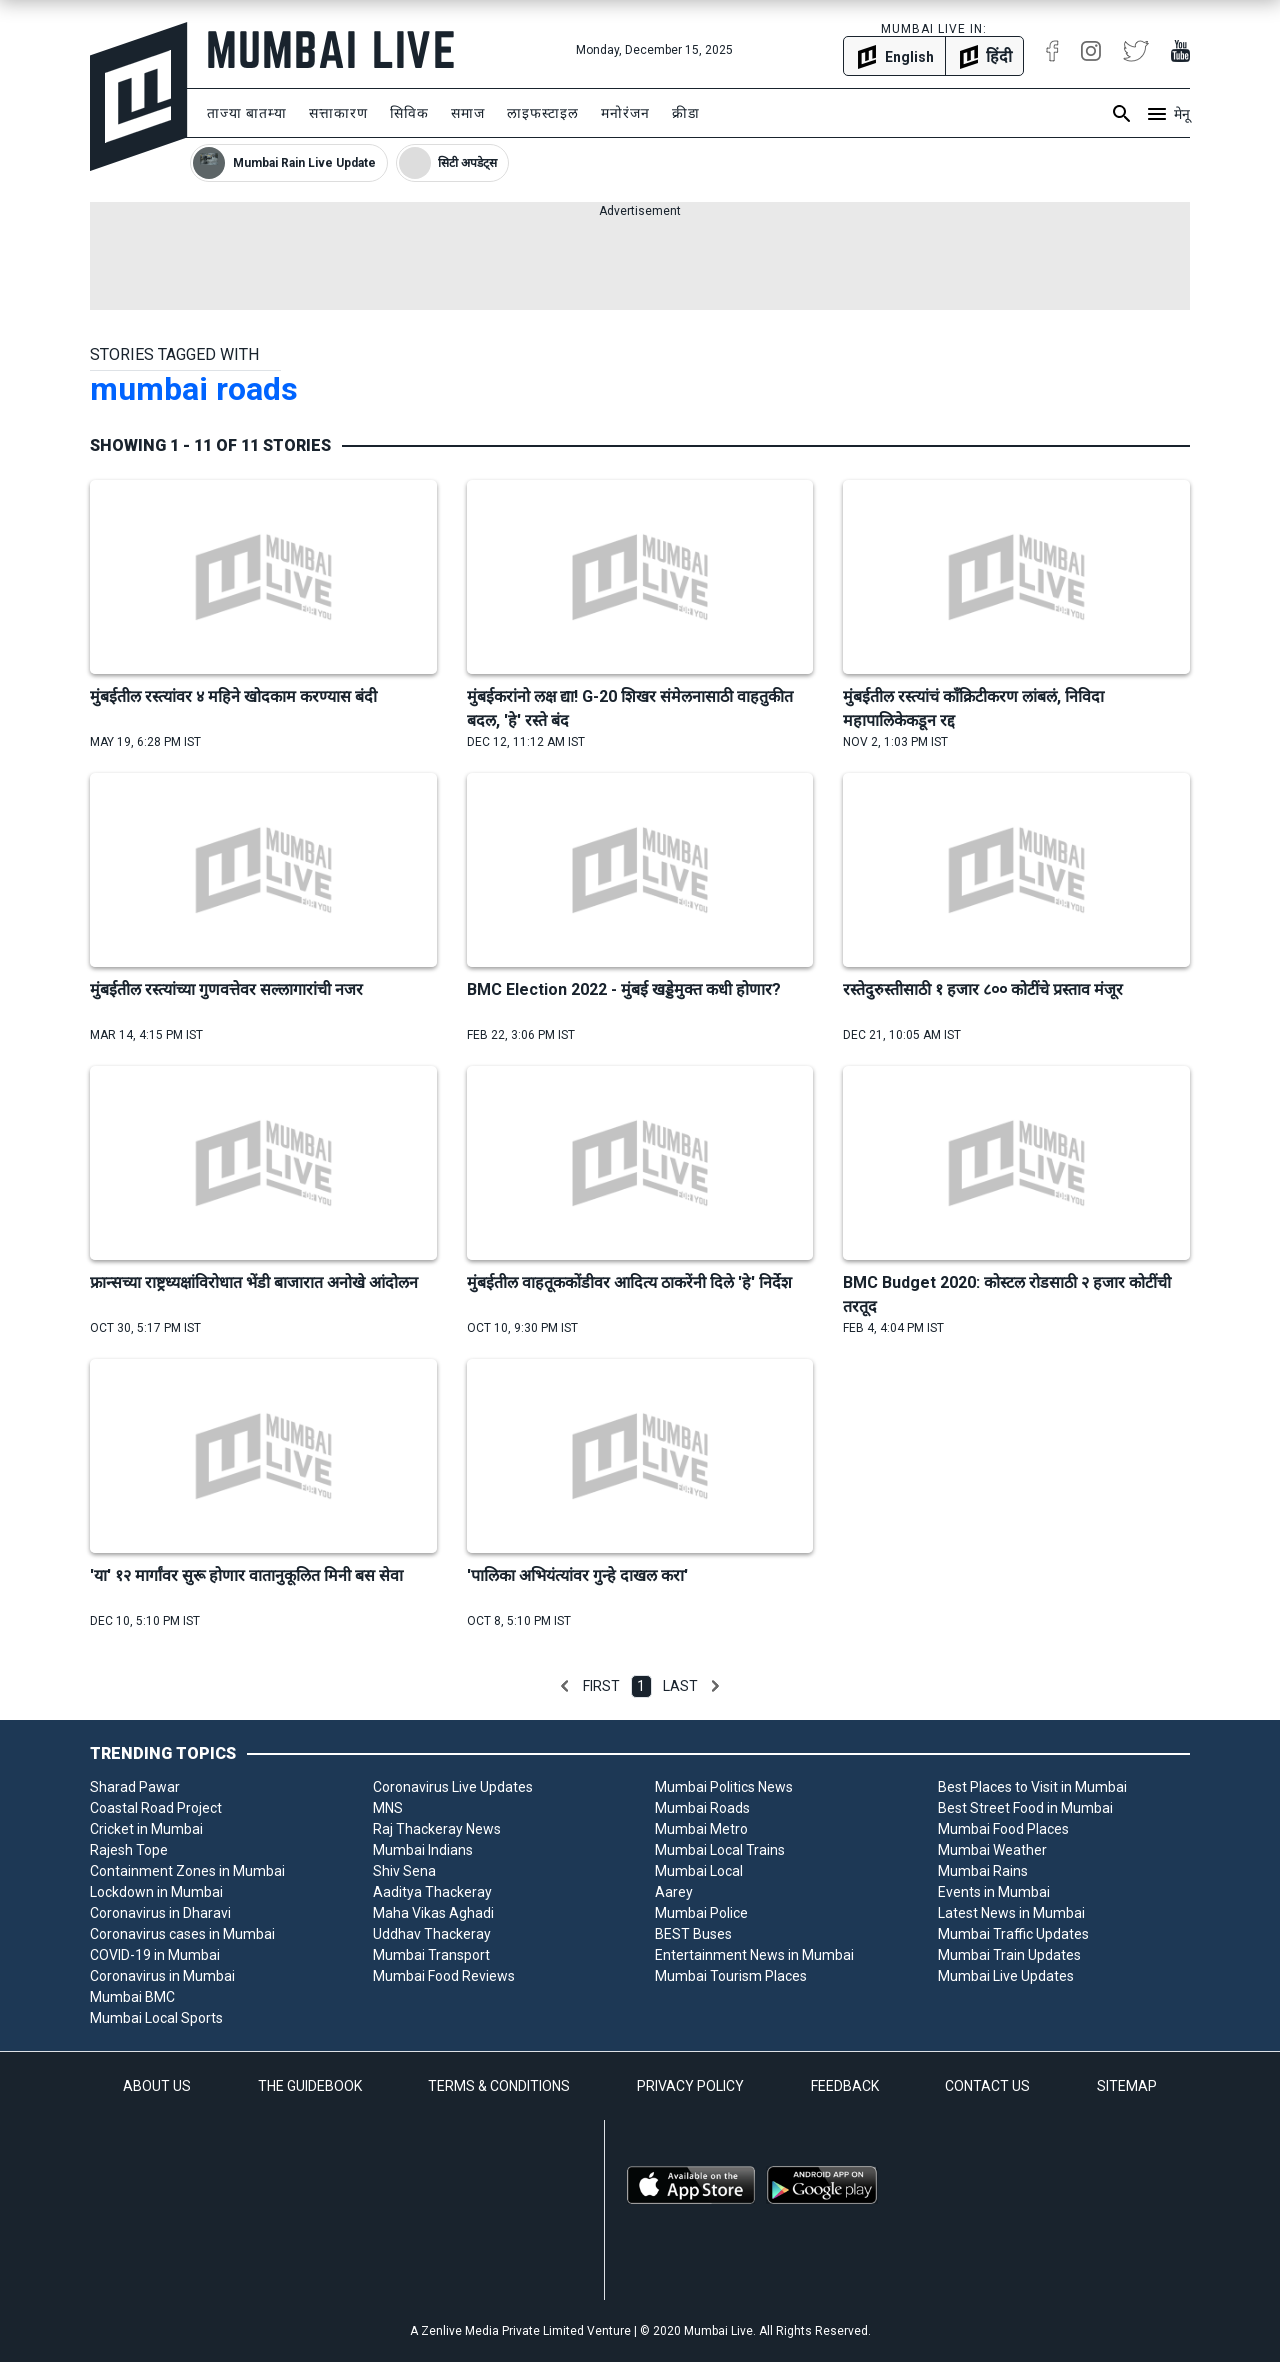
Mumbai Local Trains (720, 1850)
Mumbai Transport (431, 1955)
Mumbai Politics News (724, 1787)
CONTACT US (987, 2086)
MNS (388, 1808)
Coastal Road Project (156, 1808)
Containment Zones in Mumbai (187, 1871)
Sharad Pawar (135, 1787)
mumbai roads (194, 389)
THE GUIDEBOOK (310, 2086)
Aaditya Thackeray (432, 1892)
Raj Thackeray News (437, 1829)
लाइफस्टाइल (543, 113)
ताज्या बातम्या (247, 113)
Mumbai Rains (983, 1871)
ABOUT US (157, 2086)
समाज (468, 113)
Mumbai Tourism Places (731, 1976)
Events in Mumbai (994, 1892)
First (601, 1686)
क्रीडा (686, 113)
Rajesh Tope (129, 1850)
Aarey (674, 1892)
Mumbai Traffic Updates (1013, 1934)
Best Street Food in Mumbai (1025, 1808)
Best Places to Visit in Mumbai (1032, 1787)
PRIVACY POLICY (690, 2086)
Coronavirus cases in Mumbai (182, 1934)
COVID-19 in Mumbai (155, 1955)
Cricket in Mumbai (146, 1829)
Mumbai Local (699, 1871)
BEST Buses (693, 1934)
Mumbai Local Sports (156, 2018)
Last (680, 1686)
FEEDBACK (845, 2086)
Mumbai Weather (992, 1850)
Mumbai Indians (423, 1850)
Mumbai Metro (701, 1829)
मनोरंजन (625, 113)
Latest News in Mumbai (1011, 1913)
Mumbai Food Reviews (444, 1976)
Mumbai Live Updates (1006, 1976)
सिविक (409, 113)
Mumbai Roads (702, 1808)
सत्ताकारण (338, 113)
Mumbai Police (701, 1913)
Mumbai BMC (132, 1997)
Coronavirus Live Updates (453, 1787)
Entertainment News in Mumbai (754, 1955)
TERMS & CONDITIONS (499, 2086)
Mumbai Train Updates (1009, 1955)
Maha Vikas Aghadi (433, 1913)
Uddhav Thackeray (432, 1934)
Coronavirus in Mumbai (162, 1976)
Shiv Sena (404, 1871)
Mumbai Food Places (1003, 1829)
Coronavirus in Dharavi (160, 1913)
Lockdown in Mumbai (156, 1892)
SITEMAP (1127, 2086)
